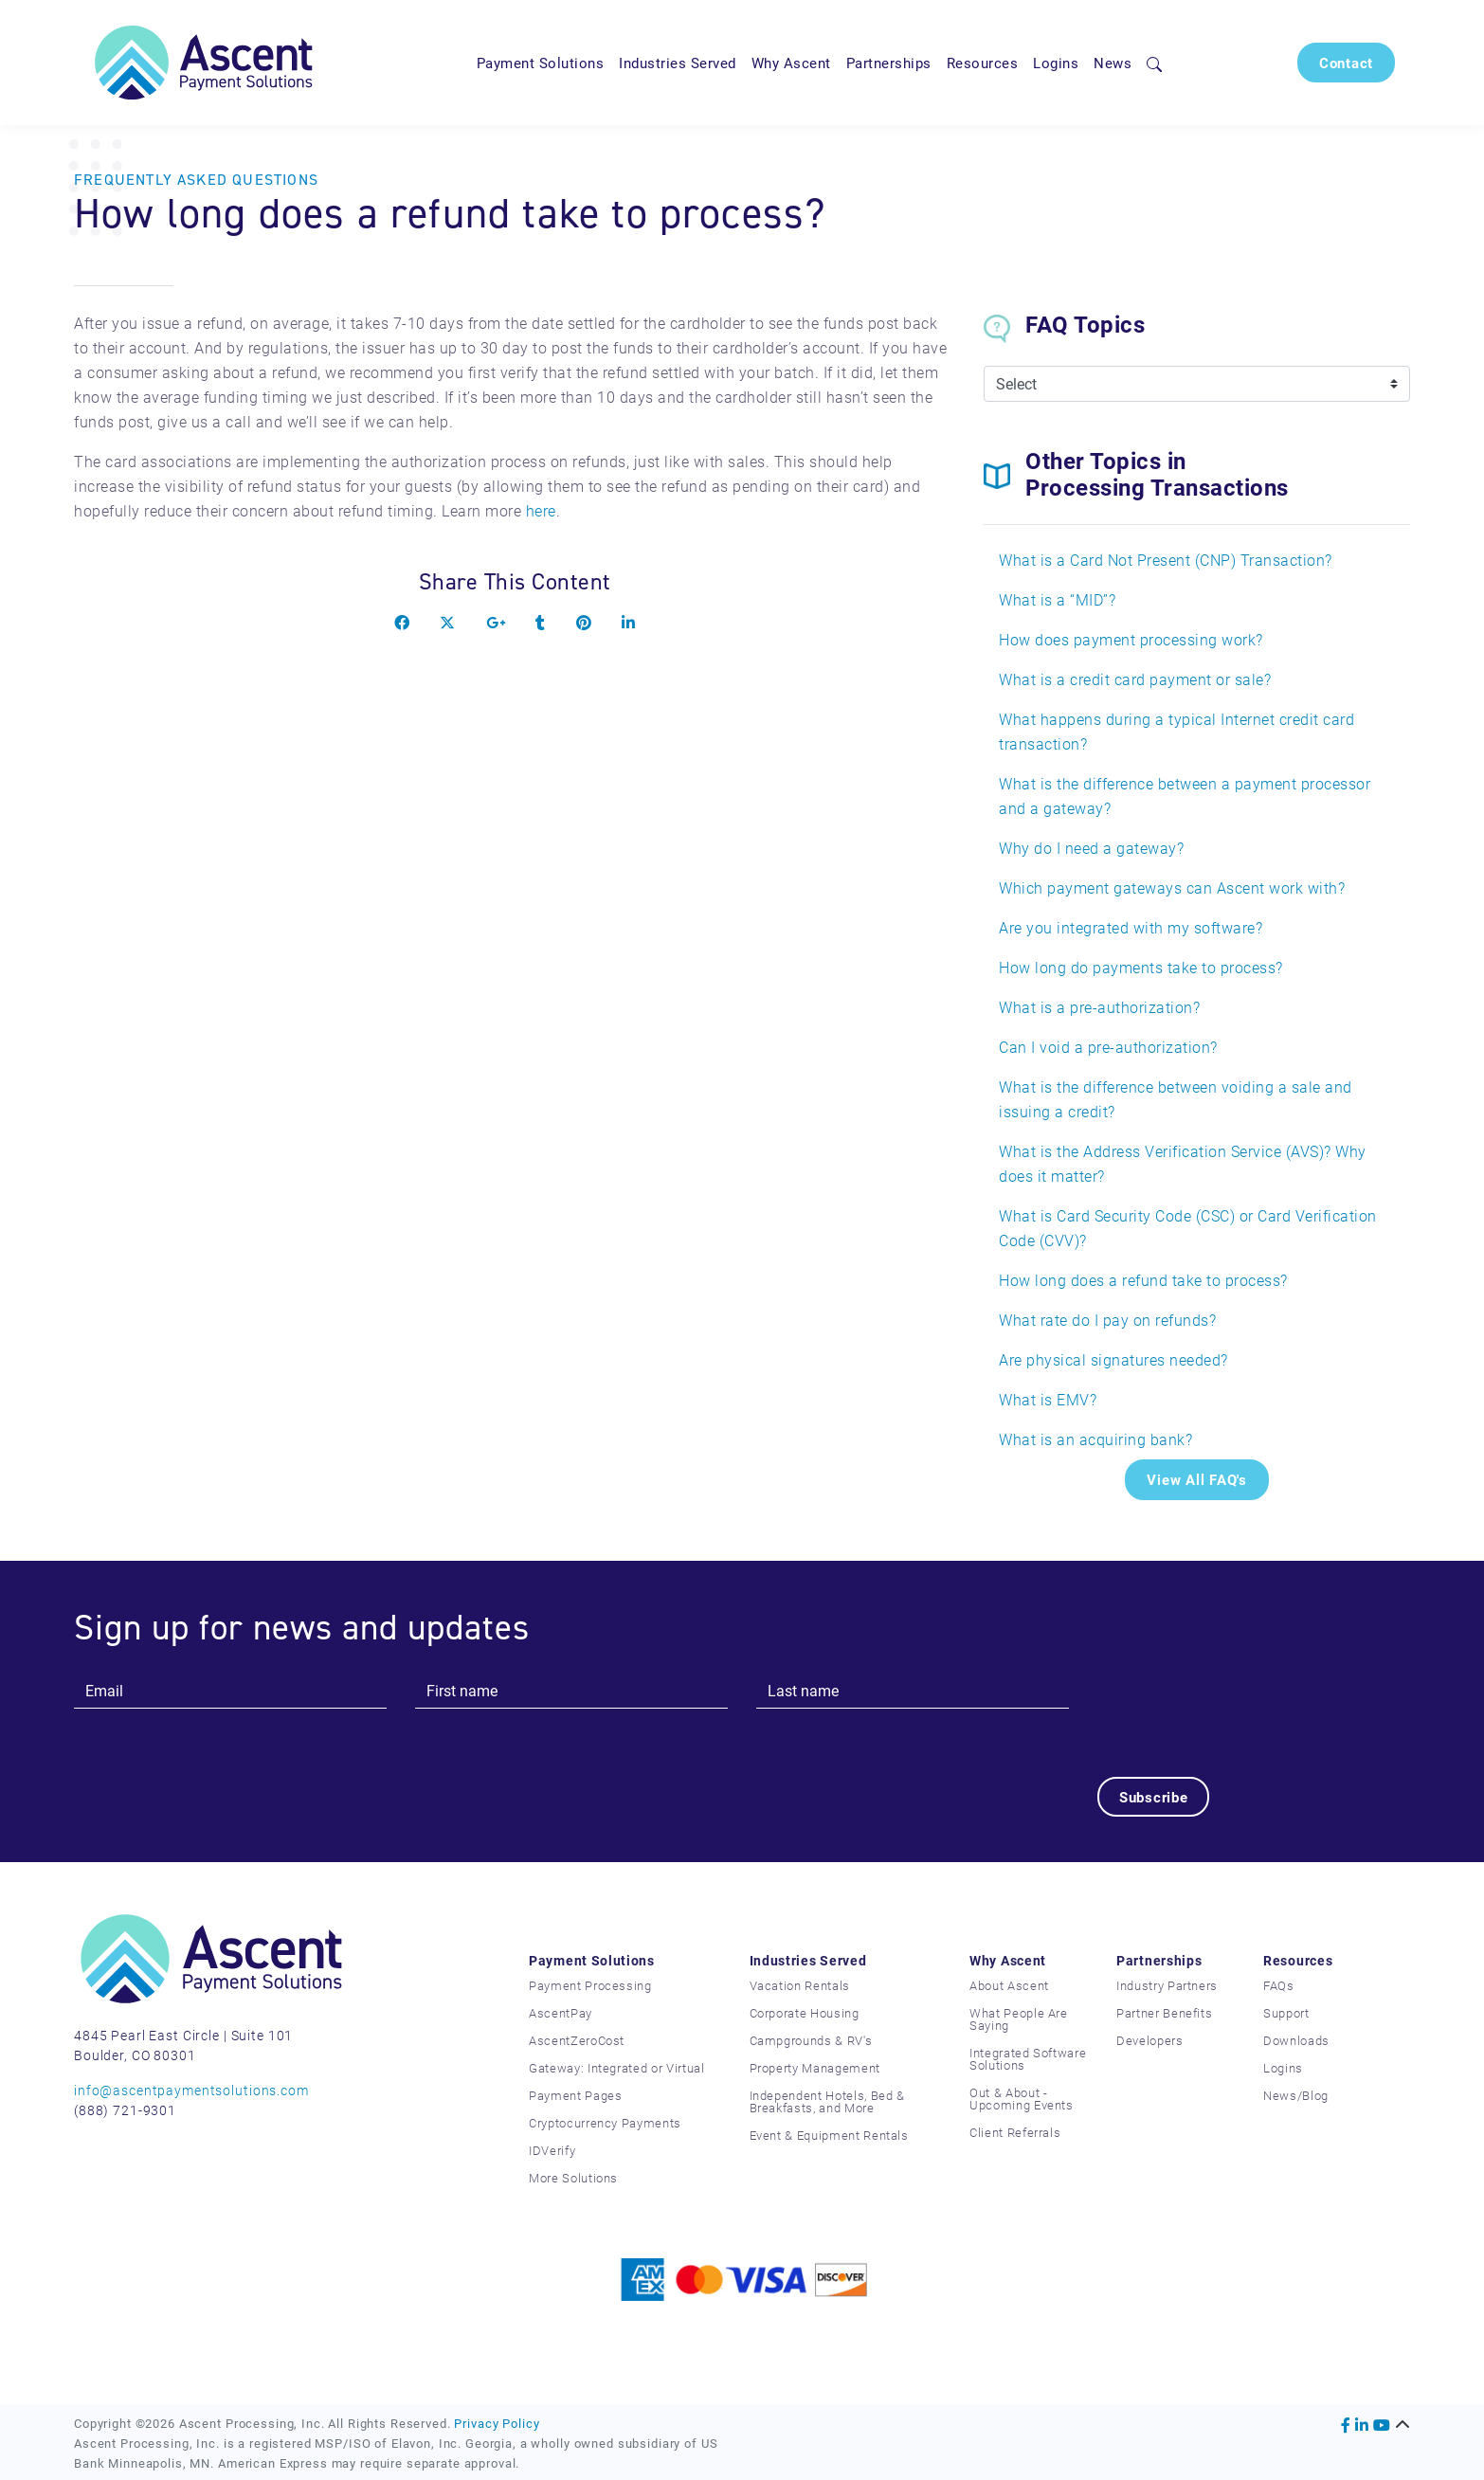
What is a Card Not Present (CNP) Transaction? (1165, 560)
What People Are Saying (1018, 2019)
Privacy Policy (496, 2423)
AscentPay (560, 2012)
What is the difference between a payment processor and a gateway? (1184, 795)
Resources (983, 62)
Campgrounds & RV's (811, 2040)
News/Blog (1296, 2095)
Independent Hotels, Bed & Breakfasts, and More (827, 2101)
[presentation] (1241, 1710)
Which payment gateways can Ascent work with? (1172, 887)
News (1112, 62)
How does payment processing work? (1131, 639)
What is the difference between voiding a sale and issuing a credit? (1175, 1099)
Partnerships (889, 62)
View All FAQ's (1197, 1479)
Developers (1150, 2040)
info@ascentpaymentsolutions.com (191, 2090)
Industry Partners (1167, 1985)
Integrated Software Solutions (1027, 2058)
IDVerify (552, 2150)
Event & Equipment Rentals (829, 2135)
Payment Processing (590, 1985)
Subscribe (1153, 1796)
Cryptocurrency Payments (605, 2122)
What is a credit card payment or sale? (1135, 679)
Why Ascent (791, 62)
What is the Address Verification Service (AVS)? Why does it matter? (1182, 1163)
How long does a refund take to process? (1143, 1280)
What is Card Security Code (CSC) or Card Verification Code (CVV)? (1188, 1227)
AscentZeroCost (576, 2040)
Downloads (1296, 2040)
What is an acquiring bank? (1095, 1439)
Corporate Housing (805, 2012)
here (541, 510)
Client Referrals (1014, 2132)
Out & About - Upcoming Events (1021, 2098)
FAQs (1278, 1985)
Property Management (815, 2067)
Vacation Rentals (800, 1985)
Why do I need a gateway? (1091, 848)
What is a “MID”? (1057, 599)
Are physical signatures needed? (1113, 1359)
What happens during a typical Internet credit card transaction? (1176, 731)
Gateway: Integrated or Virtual (617, 2067)
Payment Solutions (541, 62)
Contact (1346, 62)
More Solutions (573, 2177)
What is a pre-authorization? (1099, 1007)
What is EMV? (1047, 1399)
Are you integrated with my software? (1130, 927)
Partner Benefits (1164, 2012)
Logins (1055, 62)
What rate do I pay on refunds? (1107, 1320)
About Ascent (1009, 1985)
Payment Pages (575, 2095)
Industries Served (677, 62)
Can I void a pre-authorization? (1108, 1047)
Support (1286, 2012)
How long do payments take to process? (1141, 967)
